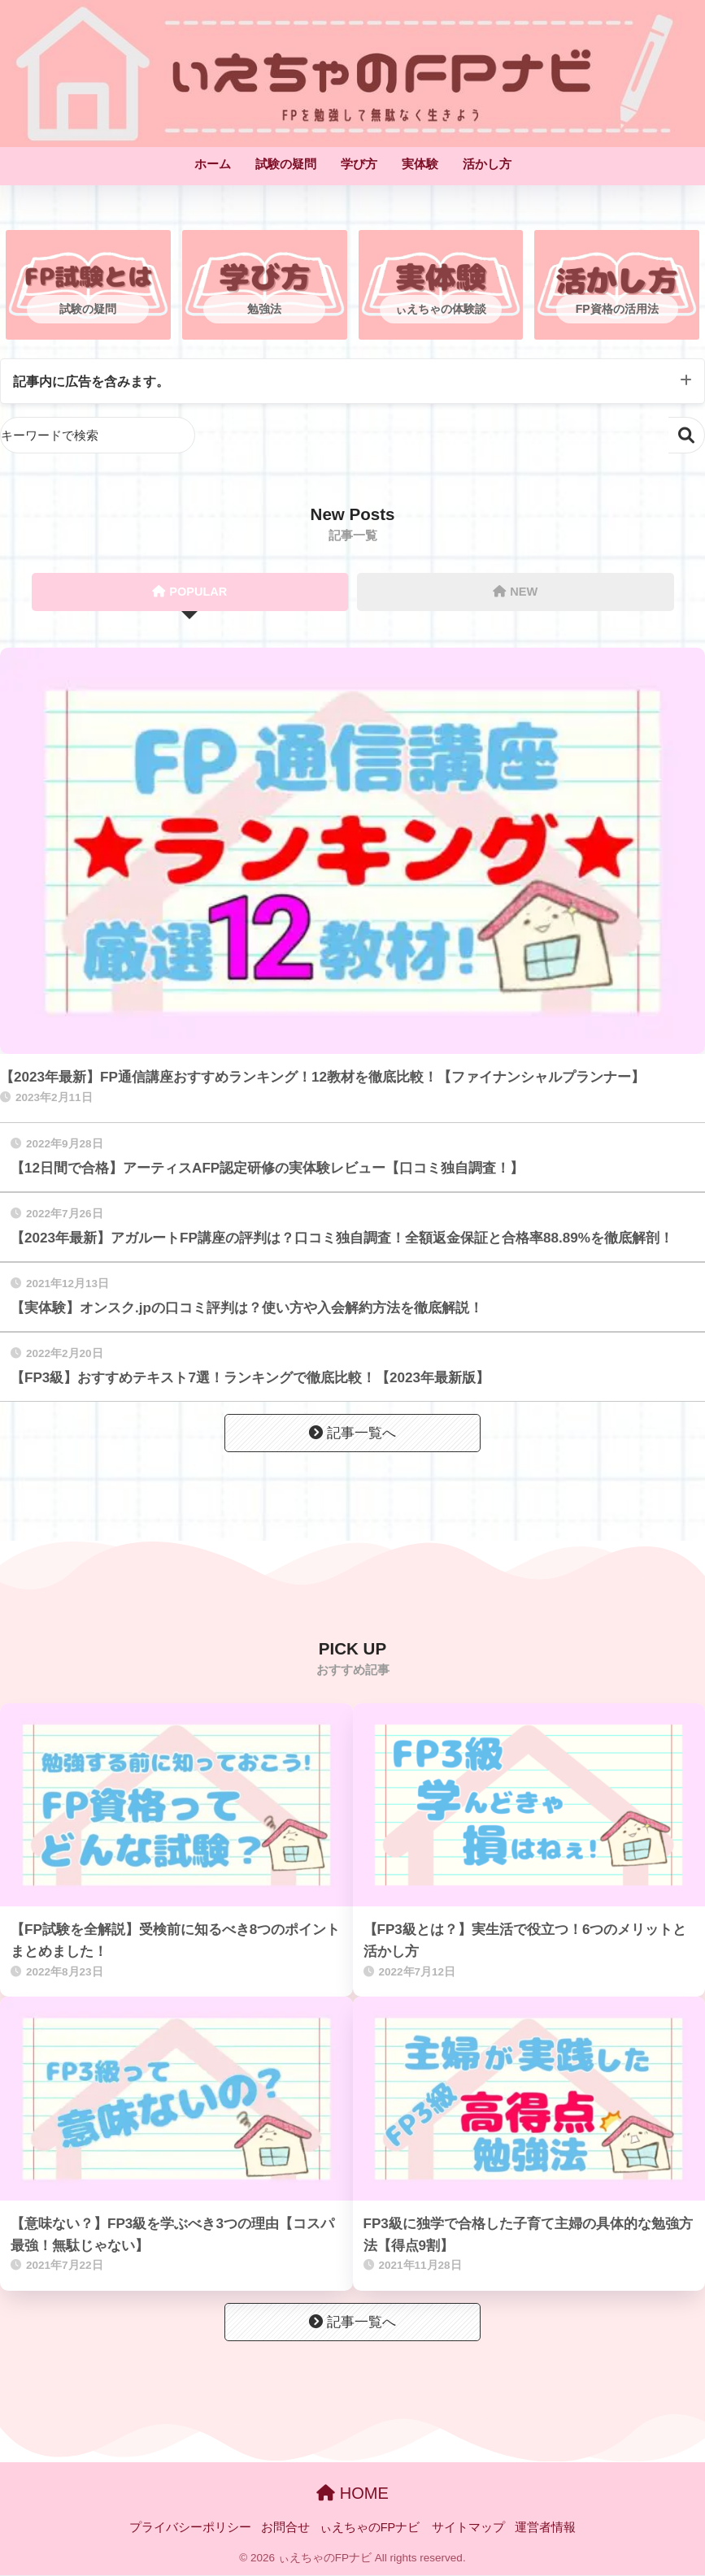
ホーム (212, 164)
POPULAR (189, 592)
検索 (686, 436)
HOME (352, 2494)
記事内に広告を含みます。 (96, 381)
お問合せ (285, 2528)
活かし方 (487, 164)
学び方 (359, 164)
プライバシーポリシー (190, 2528)
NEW (515, 592)
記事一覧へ (352, 1434)
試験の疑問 (285, 164)
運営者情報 (545, 2528)
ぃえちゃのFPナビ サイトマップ (413, 2528)
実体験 (420, 164)
